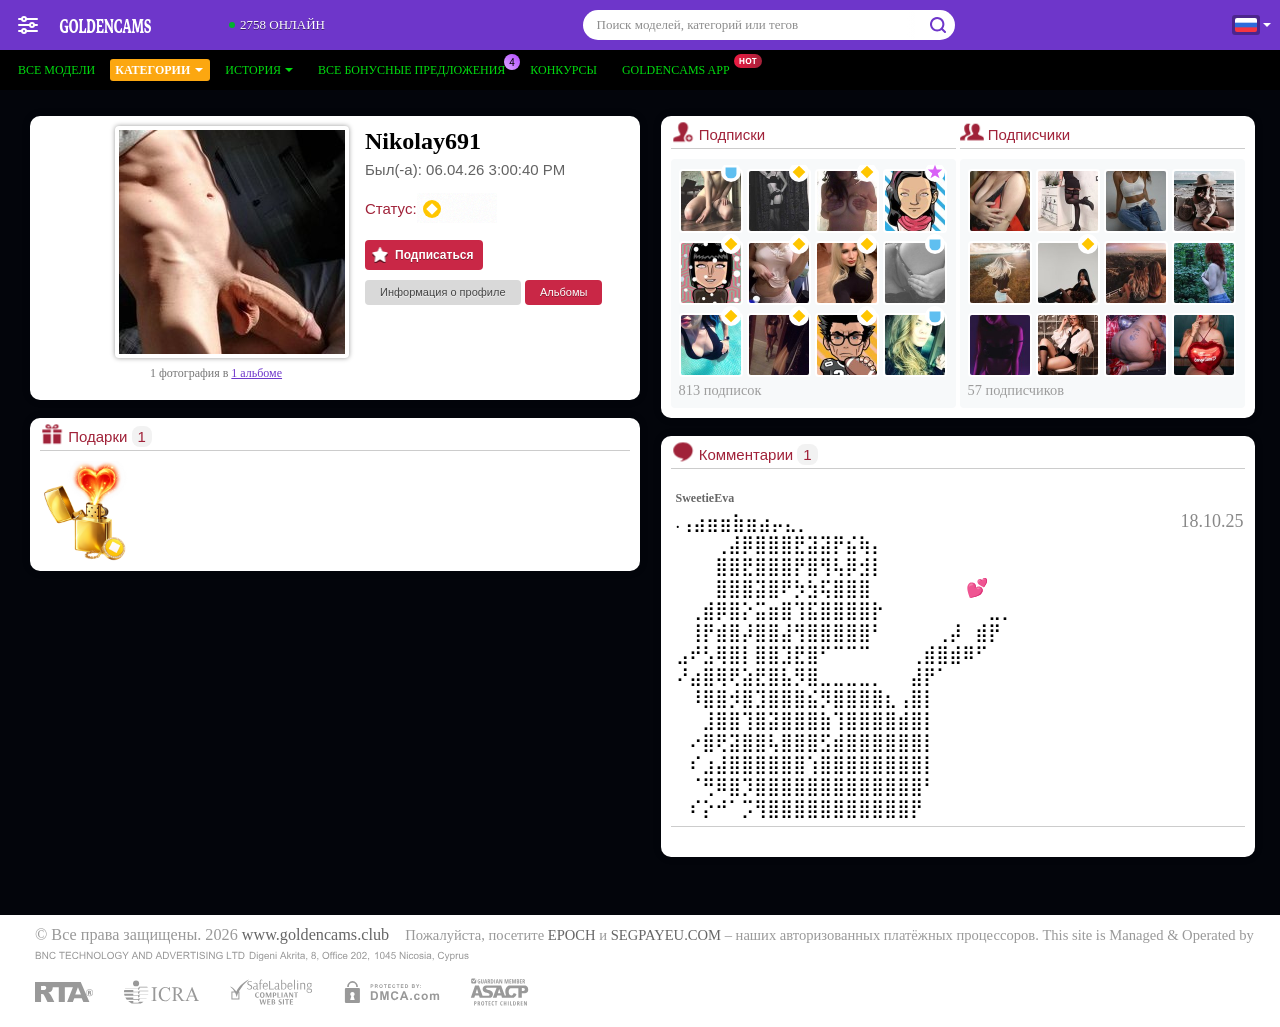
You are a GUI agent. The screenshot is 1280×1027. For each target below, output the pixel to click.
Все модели (56, 70)
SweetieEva (705, 498)
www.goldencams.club (315, 935)
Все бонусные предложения (416, 68)
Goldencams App (681, 68)
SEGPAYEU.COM (666, 935)
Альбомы (563, 292)
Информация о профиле (443, 292)
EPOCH (572, 935)
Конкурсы (563, 70)
